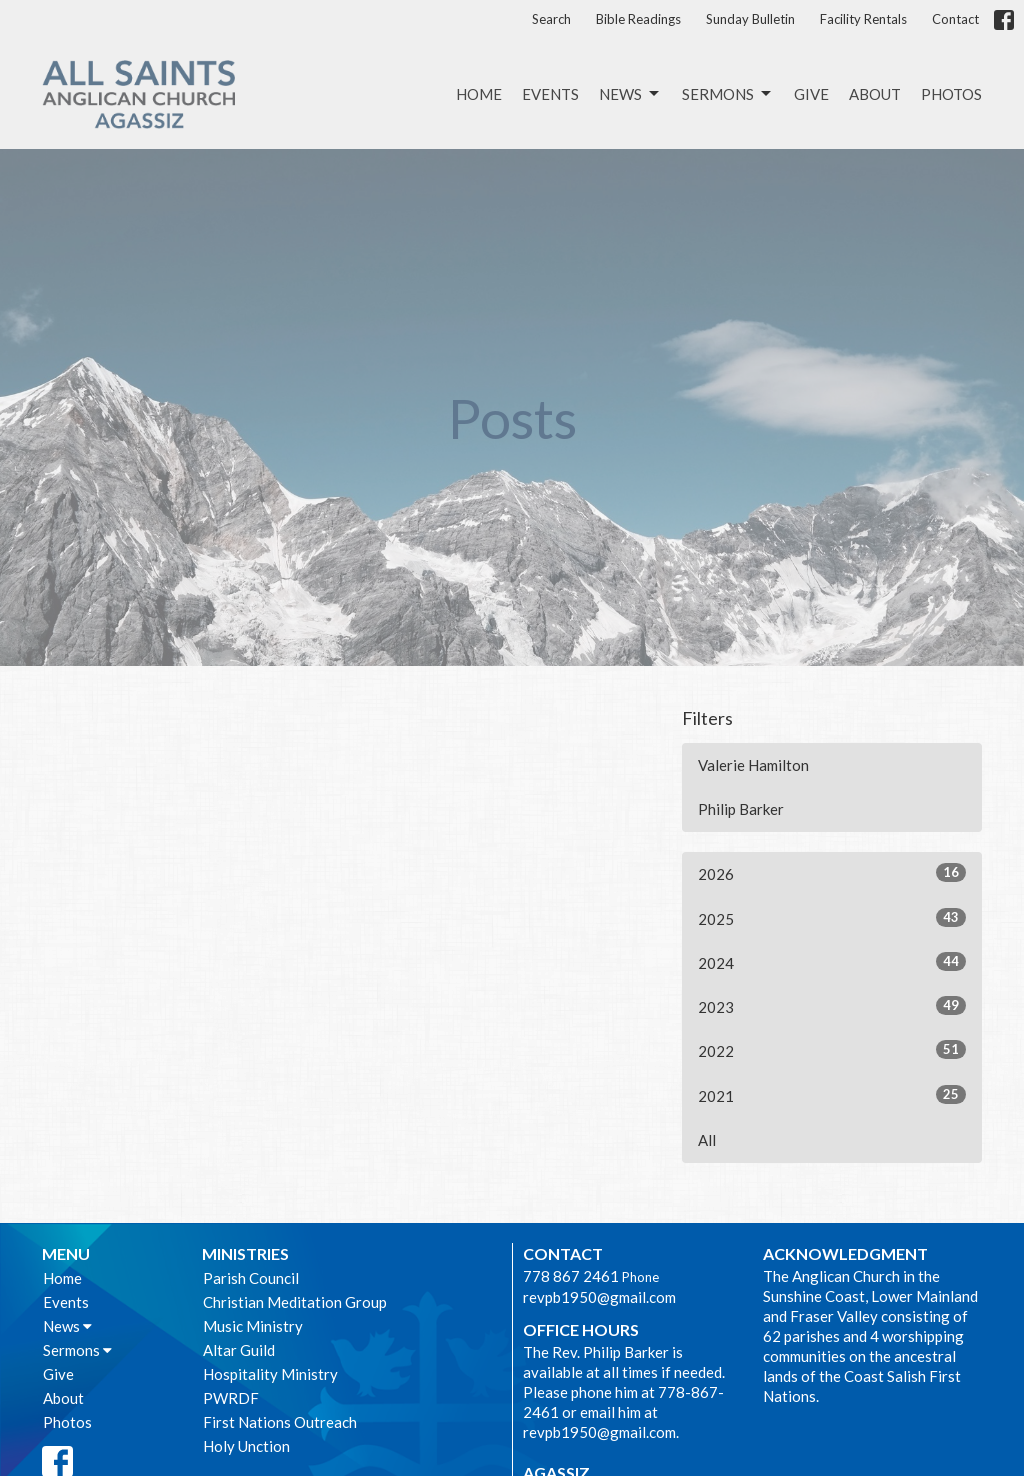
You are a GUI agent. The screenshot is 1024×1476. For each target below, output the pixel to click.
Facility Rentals (863, 19)
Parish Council (251, 1278)
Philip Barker (741, 809)
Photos (951, 94)
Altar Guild (239, 1350)
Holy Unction (246, 1446)
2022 (832, 1050)
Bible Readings (638, 19)
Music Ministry (253, 1326)
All (707, 1140)
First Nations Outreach (280, 1422)
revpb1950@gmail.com (599, 1297)
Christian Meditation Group (295, 1302)
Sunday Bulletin (750, 19)
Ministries (245, 1253)
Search (551, 19)
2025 (832, 918)
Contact (955, 19)
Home (479, 94)
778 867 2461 (571, 1276)
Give (811, 94)
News (630, 94)
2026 (832, 873)
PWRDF (231, 1398)
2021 (832, 1095)
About (875, 94)
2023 (832, 1006)
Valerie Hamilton (753, 765)
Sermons (728, 94)
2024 (832, 962)
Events (550, 94)
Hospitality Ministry (270, 1374)
